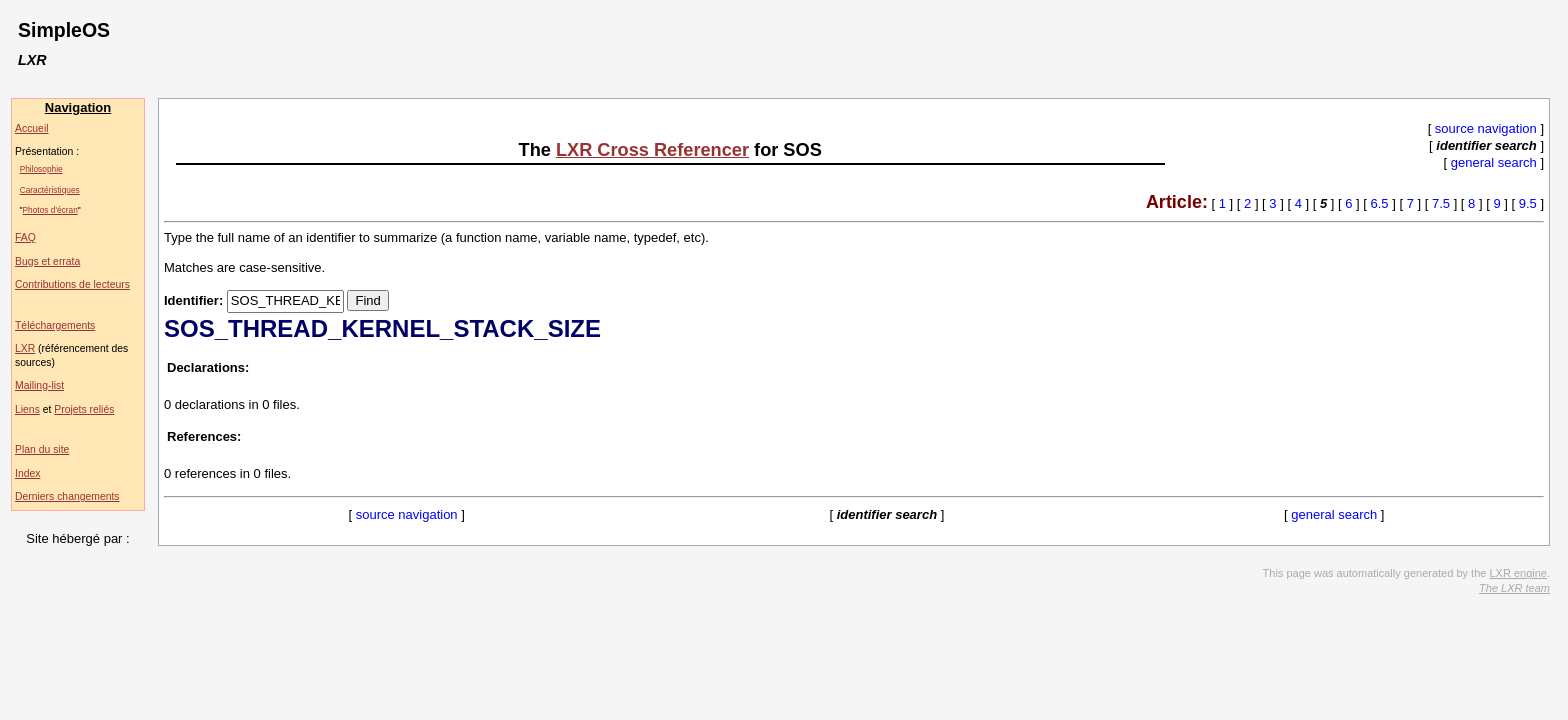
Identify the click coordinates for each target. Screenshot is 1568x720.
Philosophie (41, 169)
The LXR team (1514, 588)
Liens (27, 409)
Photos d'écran (50, 210)
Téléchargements (55, 325)
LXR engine (1518, 573)
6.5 (1380, 203)
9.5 (1528, 203)
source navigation (1486, 128)
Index (27, 473)
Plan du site (42, 449)
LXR (25, 348)
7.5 (1441, 203)
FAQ (25, 237)
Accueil (32, 128)
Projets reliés (84, 409)
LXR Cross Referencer (652, 150)
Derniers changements (67, 496)
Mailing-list (39, 385)
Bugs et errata (47, 261)
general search (1494, 162)
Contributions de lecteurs (72, 284)
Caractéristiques (50, 190)
